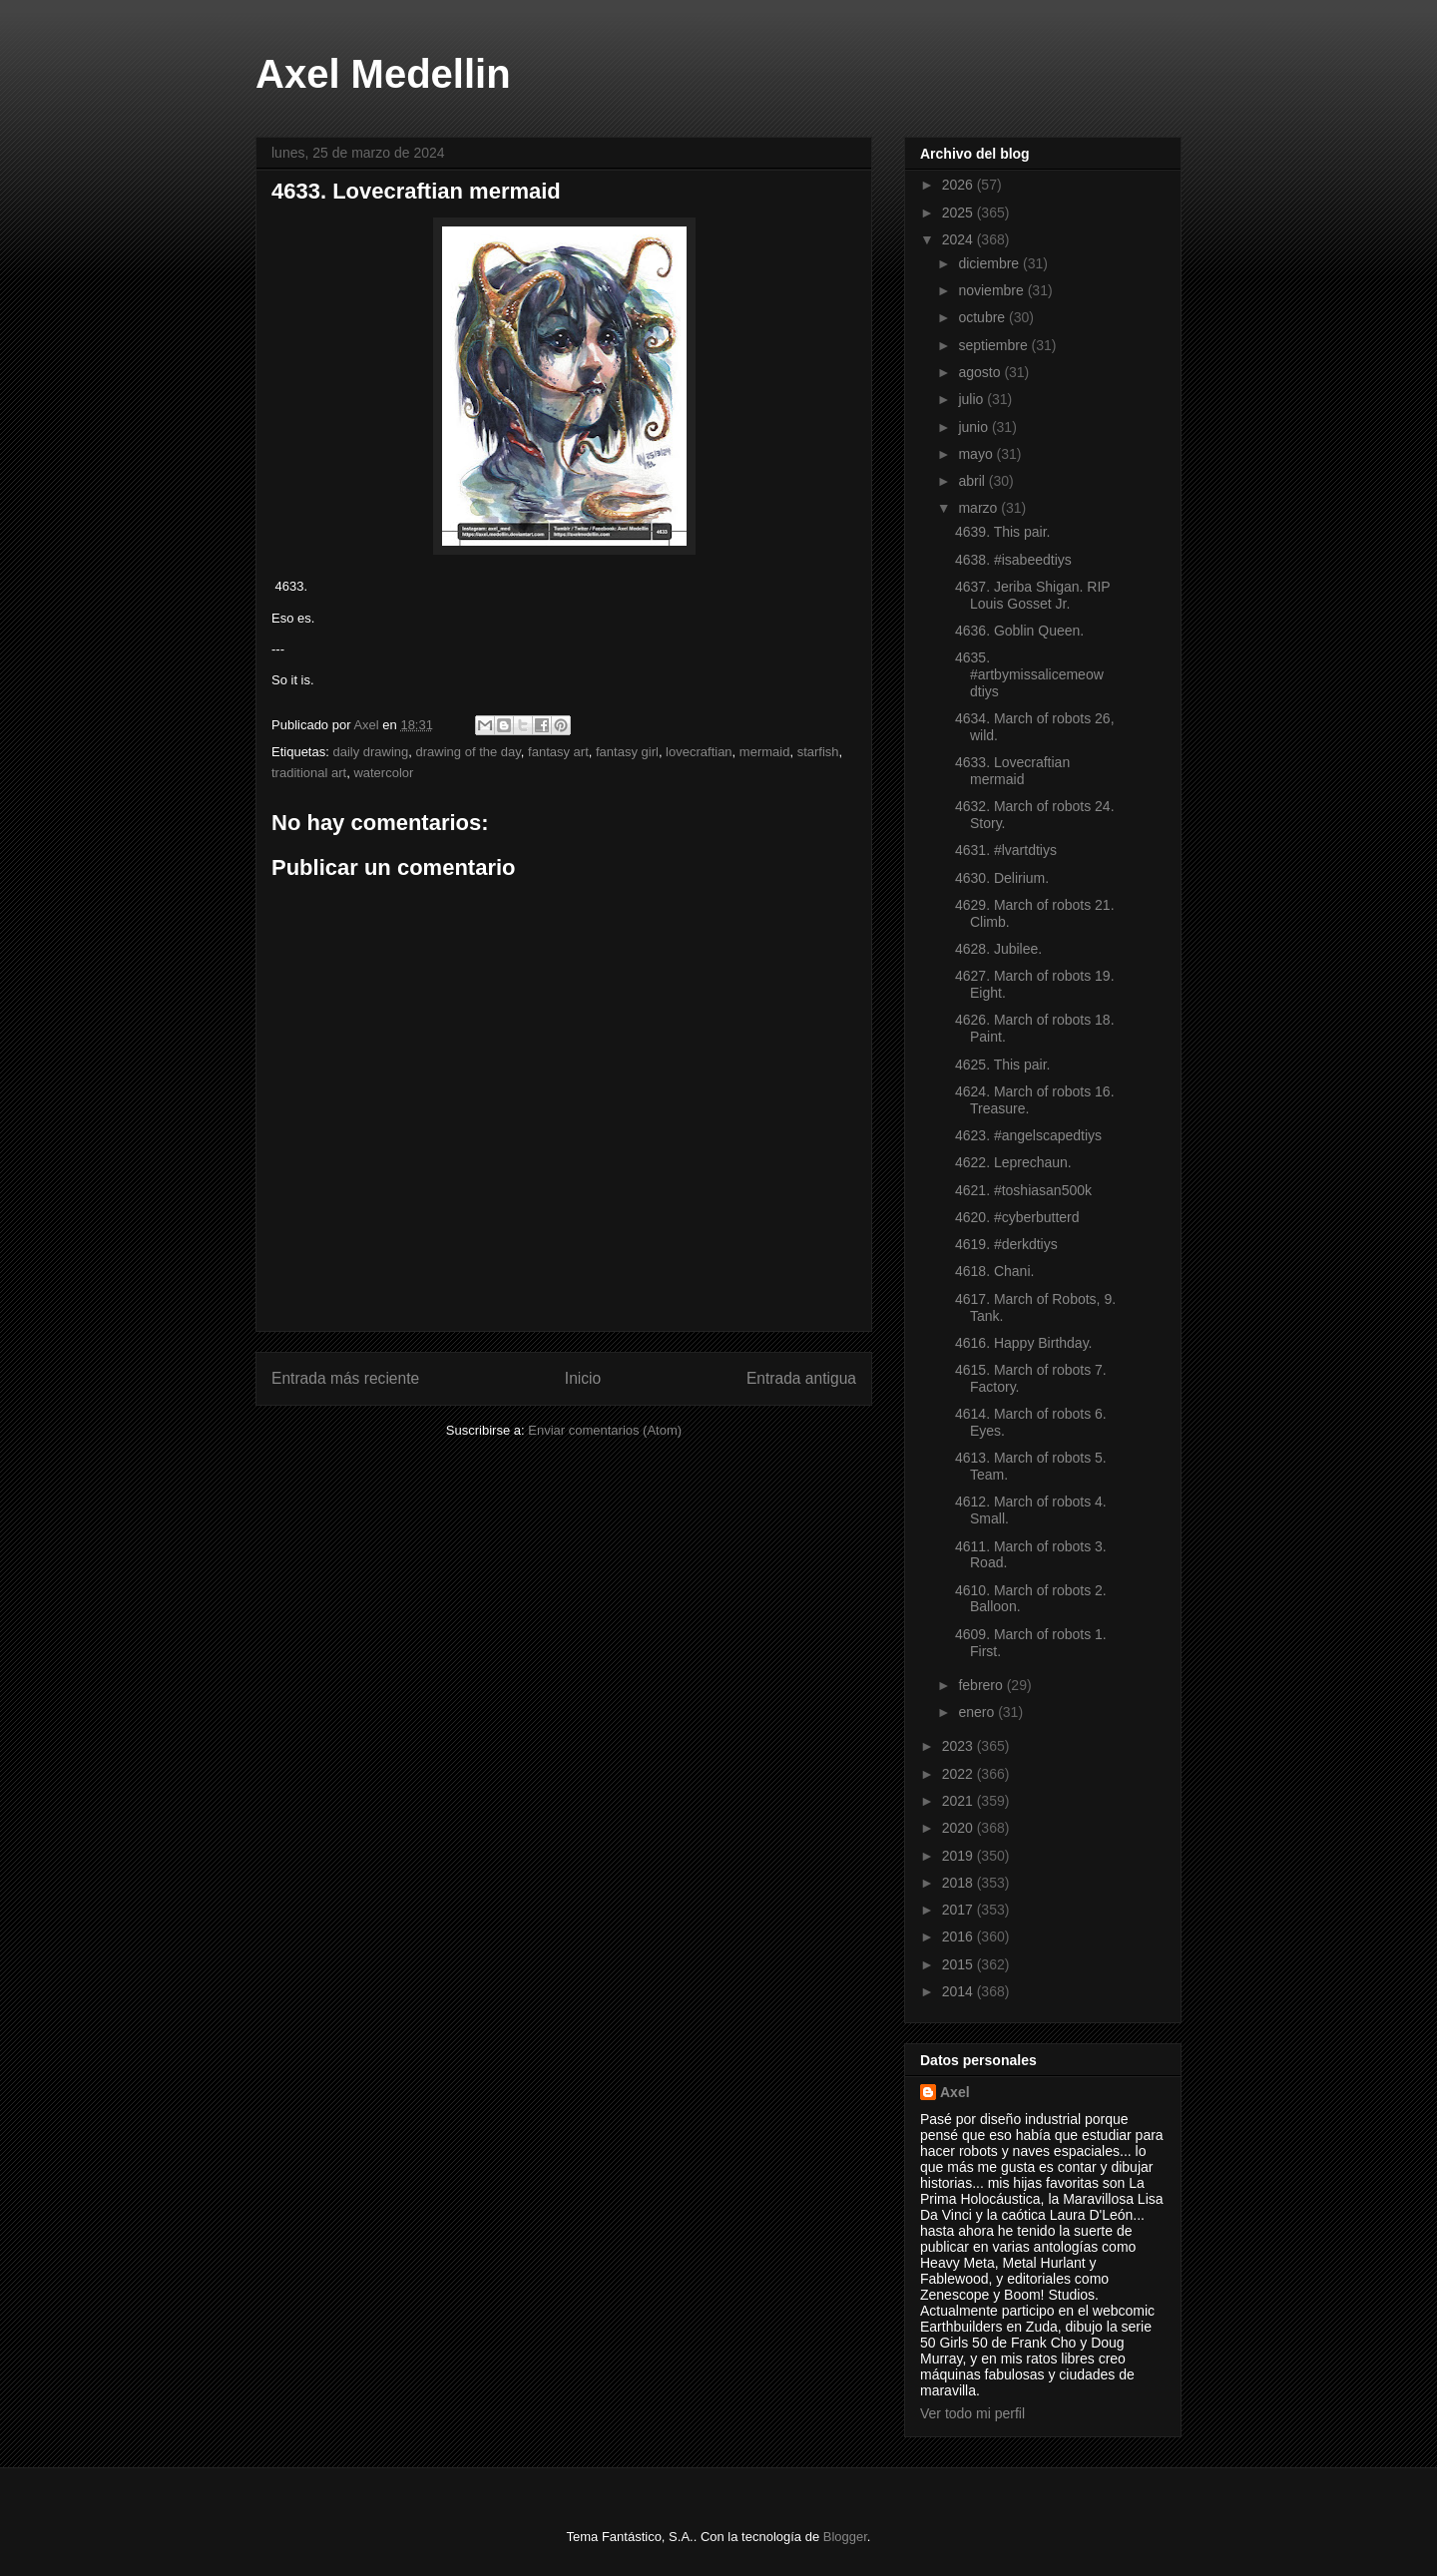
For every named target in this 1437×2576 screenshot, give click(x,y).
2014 (959, 1991)
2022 (959, 1774)
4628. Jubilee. (998, 949)
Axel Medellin (383, 74)
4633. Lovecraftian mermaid (1012, 770)
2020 (959, 1828)
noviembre (992, 290)
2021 (959, 1801)
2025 (959, 212)
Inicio (583, 1378)
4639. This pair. (1002, 532)
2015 (959, 1964)
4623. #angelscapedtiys (1028, 1135)
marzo (979, 508)
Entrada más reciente (345, 1378)
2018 (959, 1883)
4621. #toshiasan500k (1023, 1190)
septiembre (994, 345)
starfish (818, 751)
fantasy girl (627, 751)
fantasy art (558, 751)
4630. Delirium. (1002, 878)
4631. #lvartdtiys (1006, 850)
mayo (977, 454)
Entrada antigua (801, 1378)
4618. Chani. (994, 1271)
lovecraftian (698, 751)
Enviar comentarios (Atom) (605, 1430)
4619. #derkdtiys (1006, 1244)
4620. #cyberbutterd (1017, 1217)
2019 (959, 1856)
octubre (983, 317)
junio (974, 427)
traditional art (308, 772)
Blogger (845, 2536)
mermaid (764, 751)
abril (973, 481)
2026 (959, 185)
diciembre (990, 263)
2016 (959, 1936)
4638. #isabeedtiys (1013, 560)
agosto (981, 372)
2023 (959, 1746)
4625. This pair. (1002, 1065)
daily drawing (370, 751)
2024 (959, 239)
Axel (955, 2092)
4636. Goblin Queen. (1019, 631)
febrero (982, 1685)
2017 (959, 1910)
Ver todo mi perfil (972, 2413)
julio (972, 399)
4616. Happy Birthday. (1024, 1343)
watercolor (383, 772)
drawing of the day (468, 751)
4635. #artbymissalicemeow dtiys (1029, 674)
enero (978, 1712)
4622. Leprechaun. (1013, 1162)
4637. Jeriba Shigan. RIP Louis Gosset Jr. (1032, 595)
